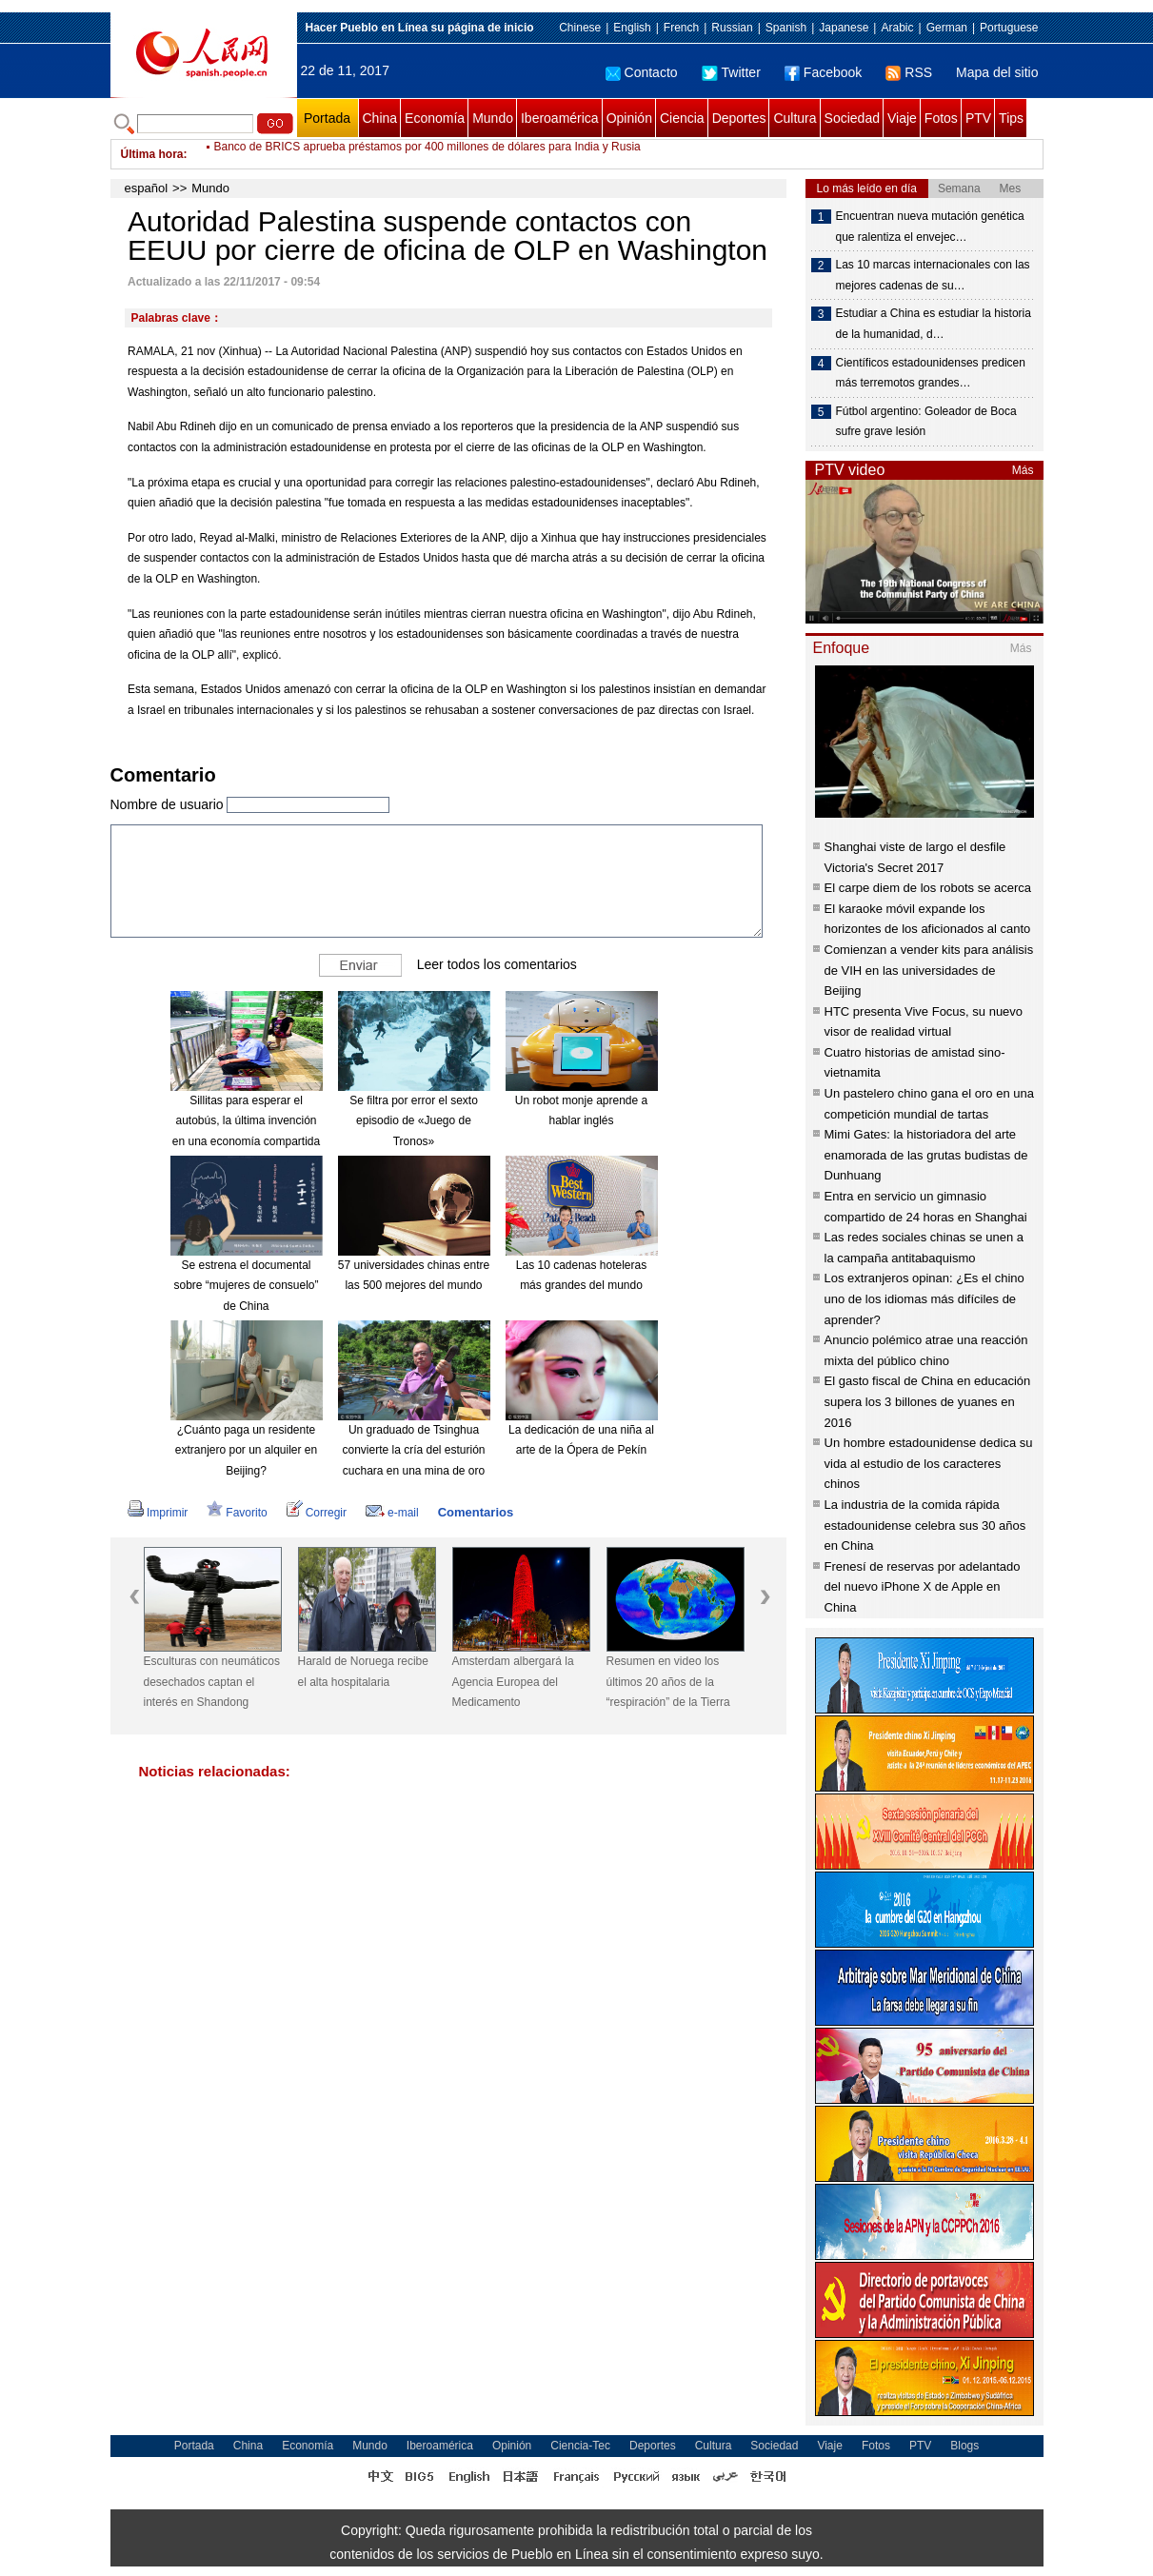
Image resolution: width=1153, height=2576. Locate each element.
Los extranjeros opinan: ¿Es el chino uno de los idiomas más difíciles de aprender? (924, 1298)
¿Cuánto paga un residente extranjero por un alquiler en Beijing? (246, 1450)
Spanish (785, 27)
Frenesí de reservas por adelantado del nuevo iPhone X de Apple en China (923, 1587)
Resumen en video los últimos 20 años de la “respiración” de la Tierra (668, 1682)
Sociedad (852, 118)
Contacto (642, 72)
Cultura (794, 118)
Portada (327, 118)
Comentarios (475, 1512)
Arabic (897, 27)
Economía (435, 118)
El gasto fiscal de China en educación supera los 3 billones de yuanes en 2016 (928, 1401)
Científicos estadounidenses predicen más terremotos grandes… (930, 373)
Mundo (492, 118)
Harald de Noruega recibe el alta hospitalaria (363, 1672)
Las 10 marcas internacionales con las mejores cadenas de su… (933, 275)
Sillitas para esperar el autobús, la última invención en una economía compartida (246, 1121)
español (147, 188)
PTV (978, 118)
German (946, 27)
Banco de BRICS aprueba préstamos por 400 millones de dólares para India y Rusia (427, 154)
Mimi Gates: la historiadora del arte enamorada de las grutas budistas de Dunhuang (926, 1154)
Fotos (941, 118)
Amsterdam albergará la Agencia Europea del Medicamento (513, 1682)
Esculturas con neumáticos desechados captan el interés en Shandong (212, 1682)
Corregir (317, 1512)
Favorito (237, 1512)
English (631, 27)
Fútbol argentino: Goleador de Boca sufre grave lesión (926, 422)
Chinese (580, 27)
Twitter (731, 72)
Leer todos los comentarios (497, 963)
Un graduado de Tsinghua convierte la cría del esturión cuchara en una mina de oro (413, 1450)
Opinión (629, 118)
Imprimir (158, 1512)
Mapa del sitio (997, 72)
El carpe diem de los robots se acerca (928, 888)
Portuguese (1009, 27)
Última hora (152, 154)
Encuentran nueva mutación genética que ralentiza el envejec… (930, 226)
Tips (1011, 118)
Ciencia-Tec (580, 2445)
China (380, 118)
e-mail (392, 1512)
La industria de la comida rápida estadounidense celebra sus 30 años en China (925, 1525)
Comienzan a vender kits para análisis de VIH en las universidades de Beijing (929, 970)
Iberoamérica (560, 118)
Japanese (843, 27)
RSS (908, 72)
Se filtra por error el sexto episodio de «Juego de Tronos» (413, 1121)
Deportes (739, 118)
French (681, 27)
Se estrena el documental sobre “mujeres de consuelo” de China (245, 1285)
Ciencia (682, 118)
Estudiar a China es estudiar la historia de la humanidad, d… (933, 324)
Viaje (902, 118)
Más (1023, 470)
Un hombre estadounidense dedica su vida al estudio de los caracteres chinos (929, 1463)
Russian (731, 27)
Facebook (823, 72)
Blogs (964, 2445)
